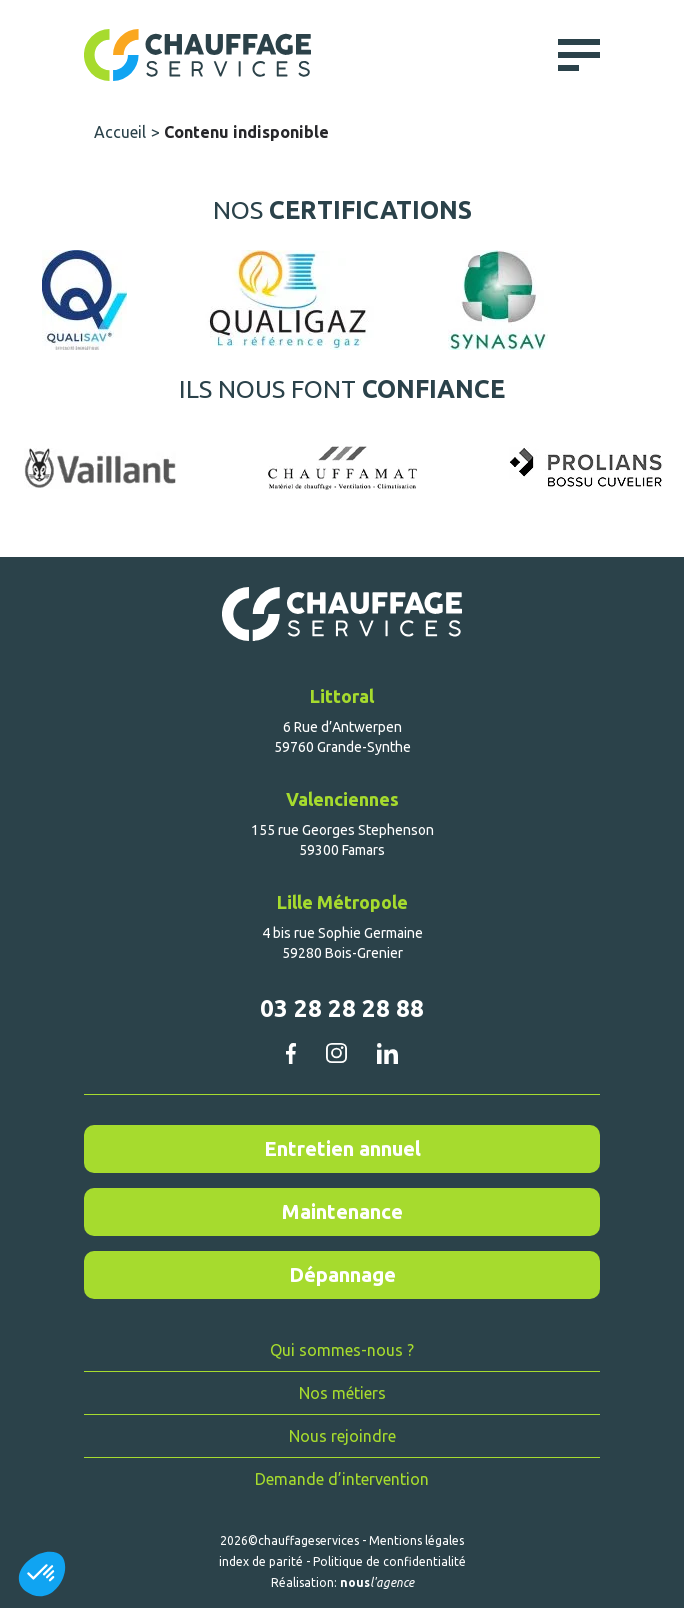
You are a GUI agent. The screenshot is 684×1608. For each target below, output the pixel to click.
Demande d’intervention (342, 1479)
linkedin (387, 1053)
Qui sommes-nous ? (342, 1350)
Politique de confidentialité (389, 1561)
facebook (291, 1053)
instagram (336, 1053)
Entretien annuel (342, 1148)
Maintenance (342, 1211)
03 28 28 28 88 (342, 1008)
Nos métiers (342, 1393)
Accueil (120, 132)
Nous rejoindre (342, 1436)
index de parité (261, 1561)
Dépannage (342, 1274)
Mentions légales (416, 1540)
